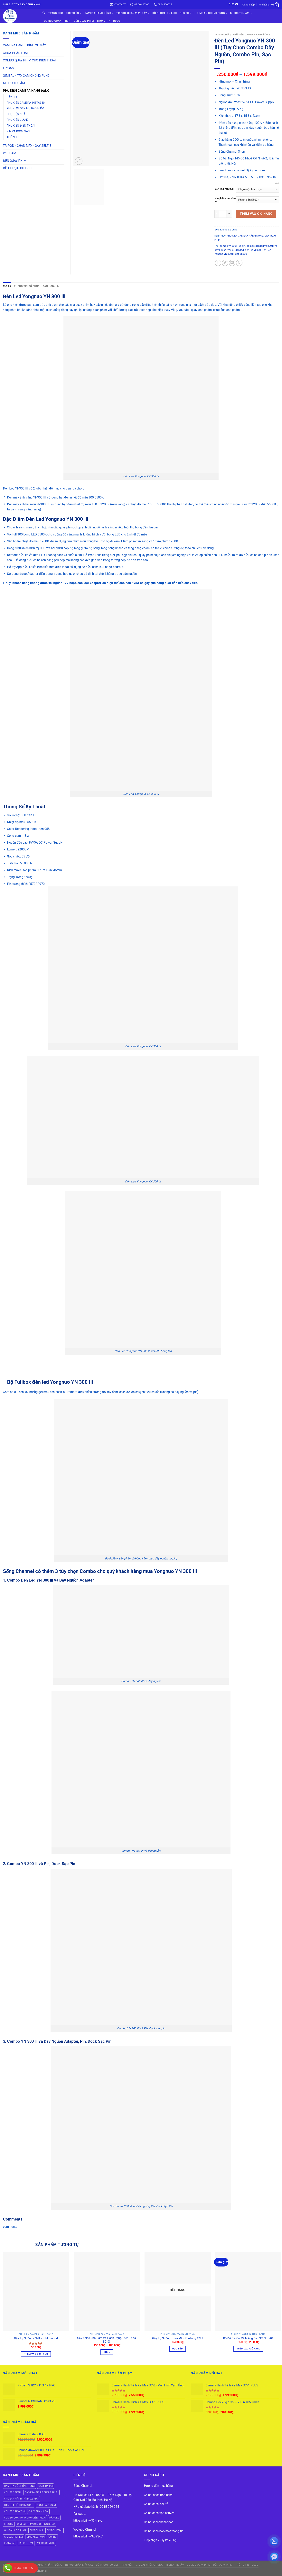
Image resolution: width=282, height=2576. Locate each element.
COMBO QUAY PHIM (57, 21)
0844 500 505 (23, 2568)
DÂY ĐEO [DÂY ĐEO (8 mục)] (54, 2517)
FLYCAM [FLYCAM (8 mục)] (9, 2524)
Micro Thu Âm (241, 13)
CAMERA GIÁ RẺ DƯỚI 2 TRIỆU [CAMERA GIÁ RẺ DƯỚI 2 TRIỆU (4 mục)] (41, 2492)
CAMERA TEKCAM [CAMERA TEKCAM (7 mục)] (14, 2511)
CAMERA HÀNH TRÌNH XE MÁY (24, 45)
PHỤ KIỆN (187, 13)
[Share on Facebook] (218, 263)
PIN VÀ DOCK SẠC (18, 131)
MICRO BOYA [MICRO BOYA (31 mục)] (26, 2543)
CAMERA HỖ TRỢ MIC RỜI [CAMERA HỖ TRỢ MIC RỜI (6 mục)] (18, 2505)
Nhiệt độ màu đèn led (225, 200)
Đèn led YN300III (224, 188)
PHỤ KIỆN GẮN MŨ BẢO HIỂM (25, 108)
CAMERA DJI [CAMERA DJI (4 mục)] (45, 2485)
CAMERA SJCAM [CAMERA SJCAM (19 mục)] (46, 2505)
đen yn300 (241, 253)
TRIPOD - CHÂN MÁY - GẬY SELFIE (27, 146)
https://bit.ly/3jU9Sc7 (88, 2536)
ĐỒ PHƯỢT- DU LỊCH (164, 13)
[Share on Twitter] (225, 263)
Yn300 (230, 249)
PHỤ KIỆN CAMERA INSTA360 (26, 102)
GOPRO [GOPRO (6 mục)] (52, 2536)
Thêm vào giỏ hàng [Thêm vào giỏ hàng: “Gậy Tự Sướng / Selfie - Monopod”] (36, 2354)
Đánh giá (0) (50, 286)
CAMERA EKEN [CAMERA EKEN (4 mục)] (12, 2492)
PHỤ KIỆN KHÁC (17, 114)
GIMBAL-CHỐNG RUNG (212, 13)
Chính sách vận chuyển (159, 2513)
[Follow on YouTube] (236, 4)
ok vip (51, 2570)
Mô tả (7, 286)
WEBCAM (9, 153)
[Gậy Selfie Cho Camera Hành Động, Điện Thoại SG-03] (107, 2291)
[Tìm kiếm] (43, 13)
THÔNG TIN (103, 20)
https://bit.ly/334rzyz (88, 2520)
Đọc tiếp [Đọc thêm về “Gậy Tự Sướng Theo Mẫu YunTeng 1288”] (177, 2348)
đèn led (239, 249)
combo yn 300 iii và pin (232, 245)
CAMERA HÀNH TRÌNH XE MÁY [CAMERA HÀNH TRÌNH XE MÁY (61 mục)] (21, 2498)
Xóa (277, 183)
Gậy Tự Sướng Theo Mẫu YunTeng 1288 (177, 2338)
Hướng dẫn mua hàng (158, 2486)
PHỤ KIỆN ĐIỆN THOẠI (21, 125)
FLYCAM (8, 68)
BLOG (116, 20)
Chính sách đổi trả (156, 2504)
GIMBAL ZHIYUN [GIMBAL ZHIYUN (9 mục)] (35, 2536)
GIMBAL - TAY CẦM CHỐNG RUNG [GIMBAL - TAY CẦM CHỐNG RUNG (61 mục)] (36, 2524)
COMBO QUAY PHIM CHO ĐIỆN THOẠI (29, 60)
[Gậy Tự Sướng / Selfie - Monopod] (36, 2291)
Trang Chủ (55, 13)
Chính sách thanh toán (158, 2522)
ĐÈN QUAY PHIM (84, 20)
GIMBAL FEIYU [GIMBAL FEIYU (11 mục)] (54, 2530)
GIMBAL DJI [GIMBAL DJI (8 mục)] (36, 2530)
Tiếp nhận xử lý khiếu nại (160, 2540)
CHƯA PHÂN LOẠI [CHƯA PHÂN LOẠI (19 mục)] (38, 2511)
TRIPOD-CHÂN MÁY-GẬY (132, 13)
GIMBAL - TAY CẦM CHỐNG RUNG (26, 75)
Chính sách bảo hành (158, 2495)
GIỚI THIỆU (74, 13)
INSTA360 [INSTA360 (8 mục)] (9, 2543)
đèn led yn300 (253, 249)
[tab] (7, 286)
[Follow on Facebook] (229, 4)
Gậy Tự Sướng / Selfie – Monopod (36, 2338)
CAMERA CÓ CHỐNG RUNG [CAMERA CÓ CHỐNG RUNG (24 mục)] (19, 2485)
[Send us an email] (233, 4)
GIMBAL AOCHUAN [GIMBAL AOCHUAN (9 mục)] (15, 2530)
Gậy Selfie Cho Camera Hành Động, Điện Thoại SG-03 (106, 2339)
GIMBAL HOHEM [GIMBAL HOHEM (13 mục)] (13, 2536)
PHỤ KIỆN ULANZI (18, 119)
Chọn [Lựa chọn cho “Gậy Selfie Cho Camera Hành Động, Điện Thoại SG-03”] (107, 2352)
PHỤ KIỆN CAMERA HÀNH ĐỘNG (251, 34)
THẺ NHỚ (13, 137)
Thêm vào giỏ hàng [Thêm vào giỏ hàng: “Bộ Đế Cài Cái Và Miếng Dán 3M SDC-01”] (248, 2348)
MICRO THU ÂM (14, 83)
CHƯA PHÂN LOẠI (15, 53)
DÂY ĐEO (12, 97)
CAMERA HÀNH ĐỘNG (99, 13)
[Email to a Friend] (232, 263)
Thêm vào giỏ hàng (256, 214)
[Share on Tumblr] (239, 263)
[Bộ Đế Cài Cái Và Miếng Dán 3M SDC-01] (248, 2291)
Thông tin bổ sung (27, 286)
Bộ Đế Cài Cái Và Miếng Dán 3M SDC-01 (248, 2338)
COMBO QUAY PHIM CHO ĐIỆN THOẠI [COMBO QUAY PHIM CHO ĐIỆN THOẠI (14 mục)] (25, 2517)
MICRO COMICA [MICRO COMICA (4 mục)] (46, 2543)
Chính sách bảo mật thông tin (163, 2531)
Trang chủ (221, 34)
